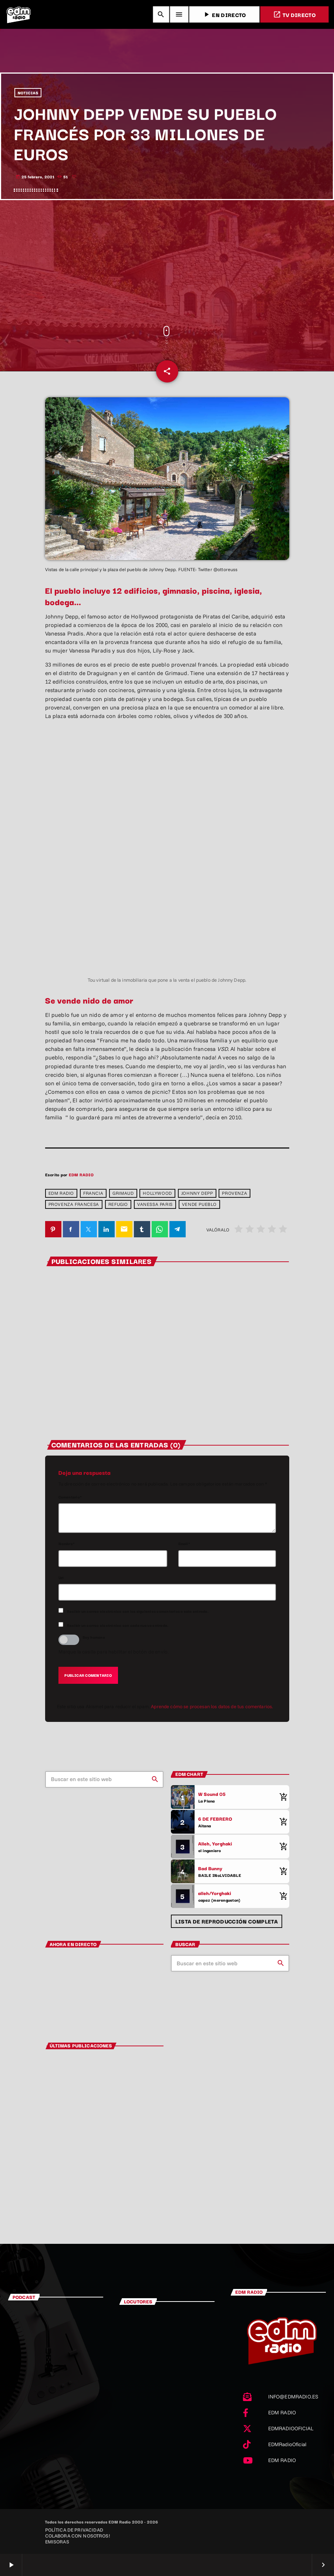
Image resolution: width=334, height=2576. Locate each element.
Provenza (234, 1193)
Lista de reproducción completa (226, 1921)
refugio (118, 1204)
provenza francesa (73, 1204)
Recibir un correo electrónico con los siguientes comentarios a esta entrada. (138, 1611)
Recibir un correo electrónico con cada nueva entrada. (118, 1625)
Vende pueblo (199, 1204)
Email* (184, 1544)
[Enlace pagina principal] (18, 14)
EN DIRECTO (224, 14)
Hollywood (157, 1193)
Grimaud (123, 1193)
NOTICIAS (28, 93)
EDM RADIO (81, 1174)
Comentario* (70, 1497)
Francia (93, 1193)
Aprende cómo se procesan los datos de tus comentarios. (212, 1707)
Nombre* (66, 1544)
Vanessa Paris (155, 1204)
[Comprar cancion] (281, 1797)
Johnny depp (197, 1193)
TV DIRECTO (294, 14)
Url (61, 1578)
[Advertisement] (167, 263)
